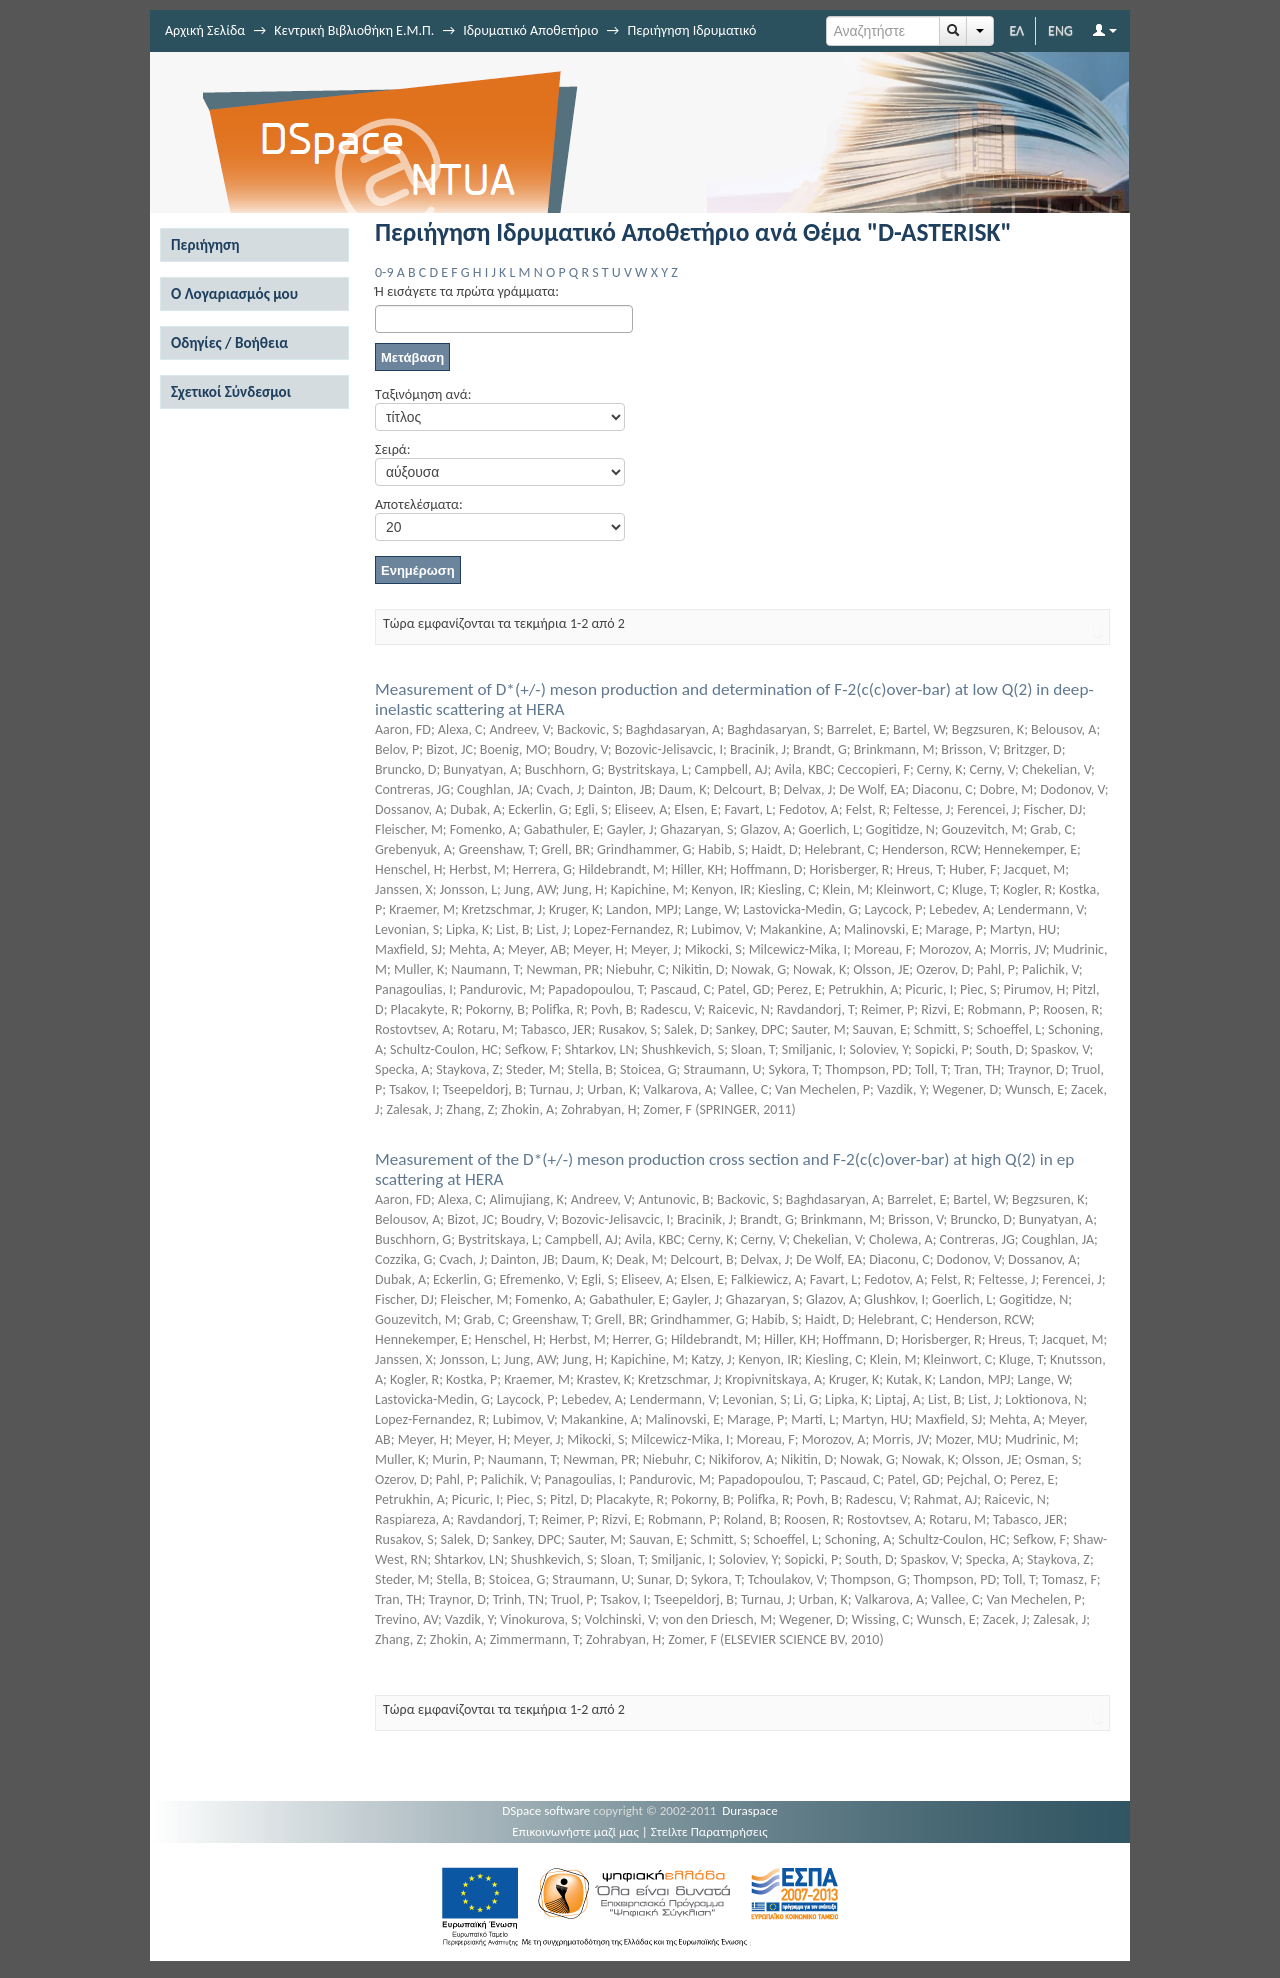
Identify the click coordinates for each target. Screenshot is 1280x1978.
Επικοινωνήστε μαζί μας (575, 1831)
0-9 (384, 272)
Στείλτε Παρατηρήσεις (709, 1831)
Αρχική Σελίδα (205, 30)
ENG (1060, 30)
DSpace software (546, 1810)
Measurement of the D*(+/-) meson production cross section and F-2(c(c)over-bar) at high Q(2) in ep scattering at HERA (724, 1169)
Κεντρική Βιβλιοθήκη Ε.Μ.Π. (354, 30)
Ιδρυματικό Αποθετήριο (530, 30)
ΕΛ (1016, 30)
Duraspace (750, 1810)
